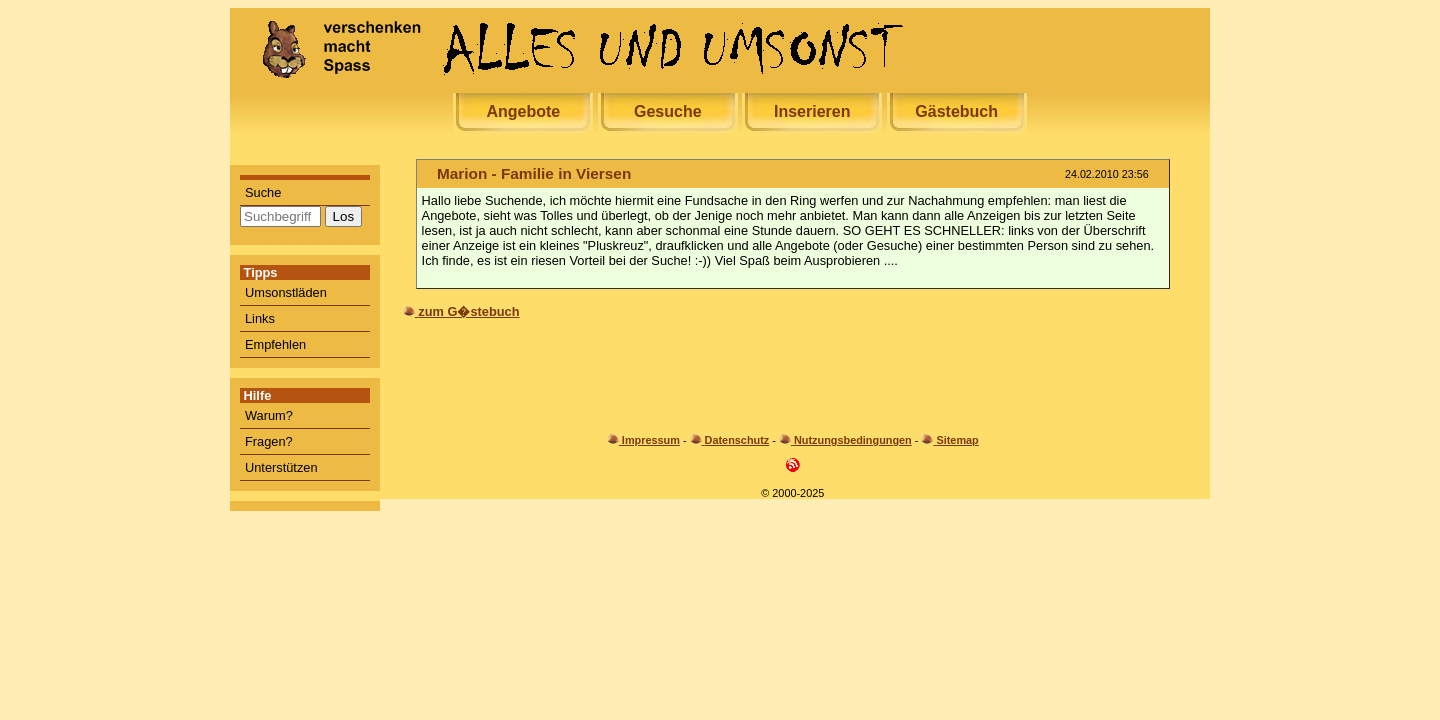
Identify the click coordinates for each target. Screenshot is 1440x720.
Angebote (523, 111)
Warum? (269, 415)
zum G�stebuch (468, 311)
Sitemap (957, 440)
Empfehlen (275, 344)
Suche (263, 192)
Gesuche (668, 111)
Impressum (651, 440)
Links (260, 318)
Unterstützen (281, 467)
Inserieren (812, 111)
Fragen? (269, 441)
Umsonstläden (286, 292)
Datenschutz (737, 440)
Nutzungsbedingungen (853, 440)
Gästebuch (956, 111)
